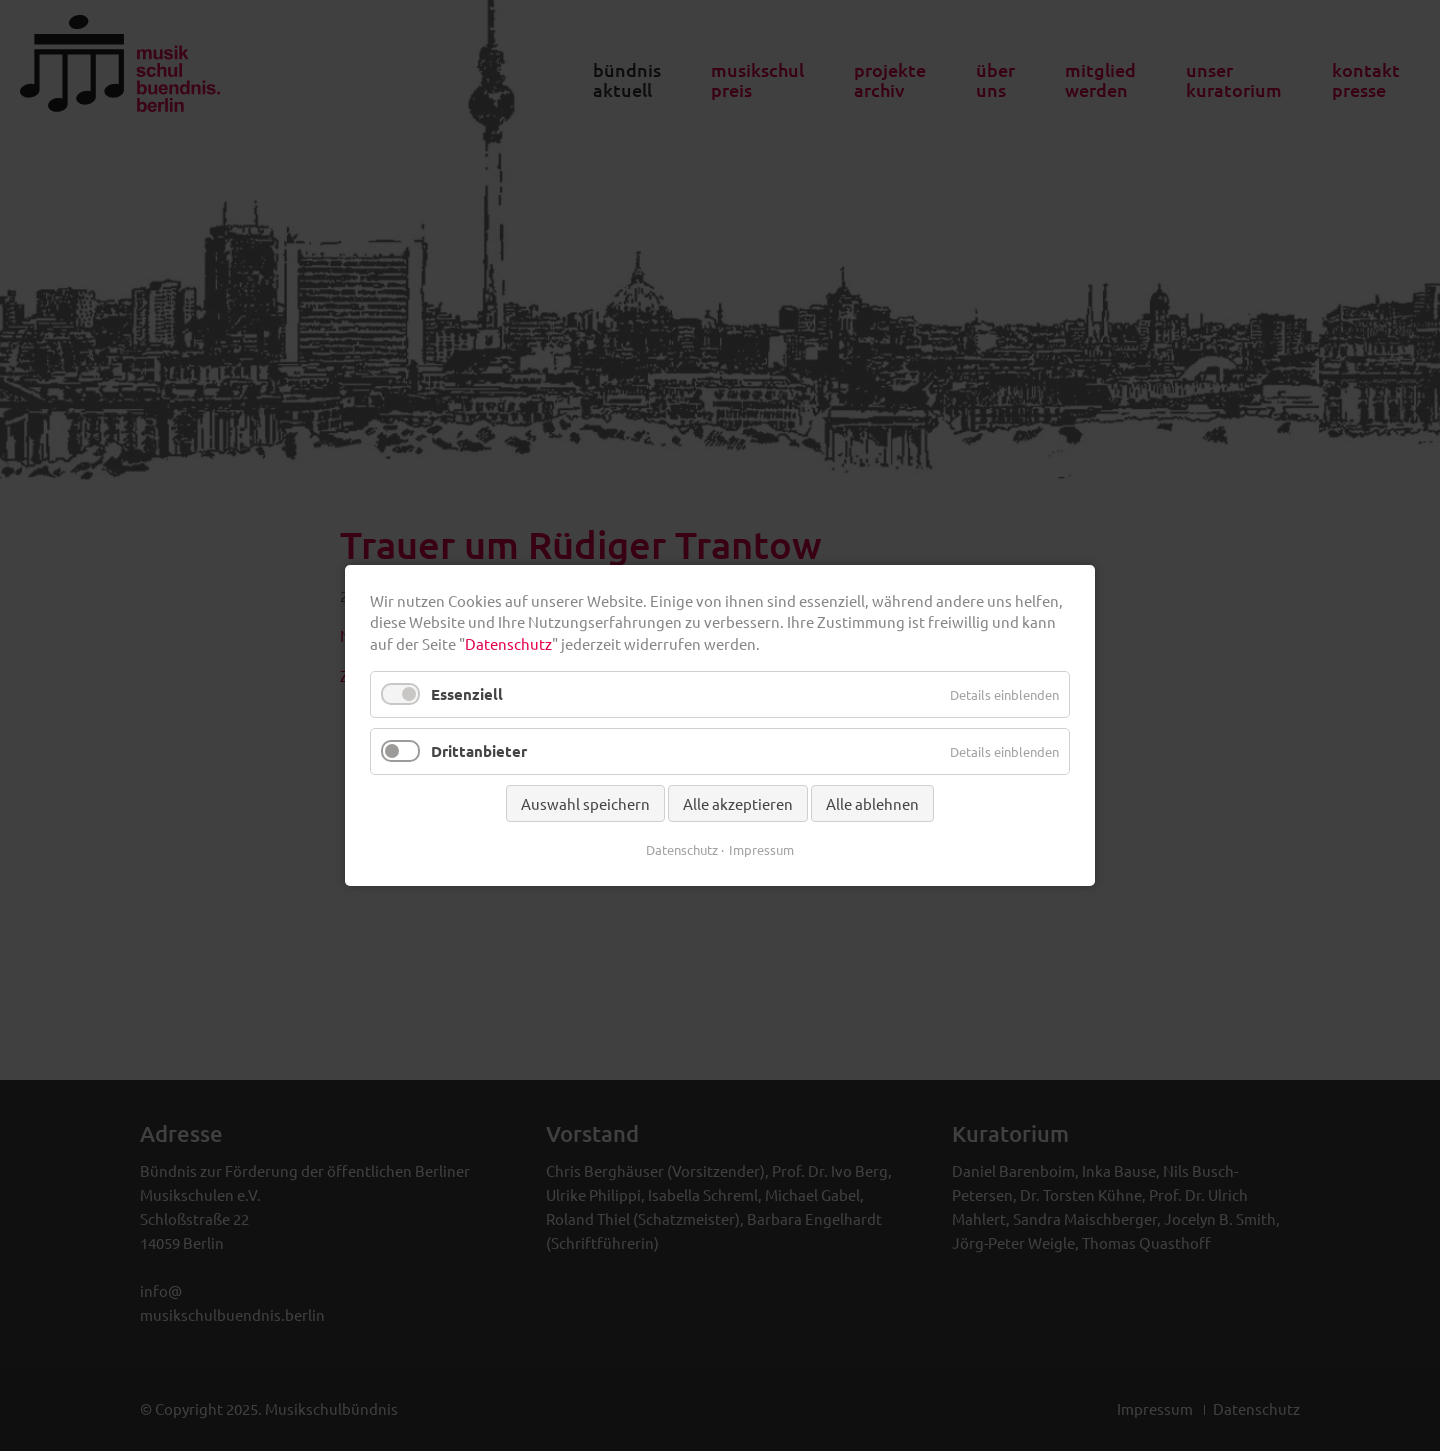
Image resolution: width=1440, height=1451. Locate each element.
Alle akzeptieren (738, 803)
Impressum (761, 849)
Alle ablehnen (872, 803)
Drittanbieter (479, 751)
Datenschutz (508, 643)
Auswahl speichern (585, 803)
